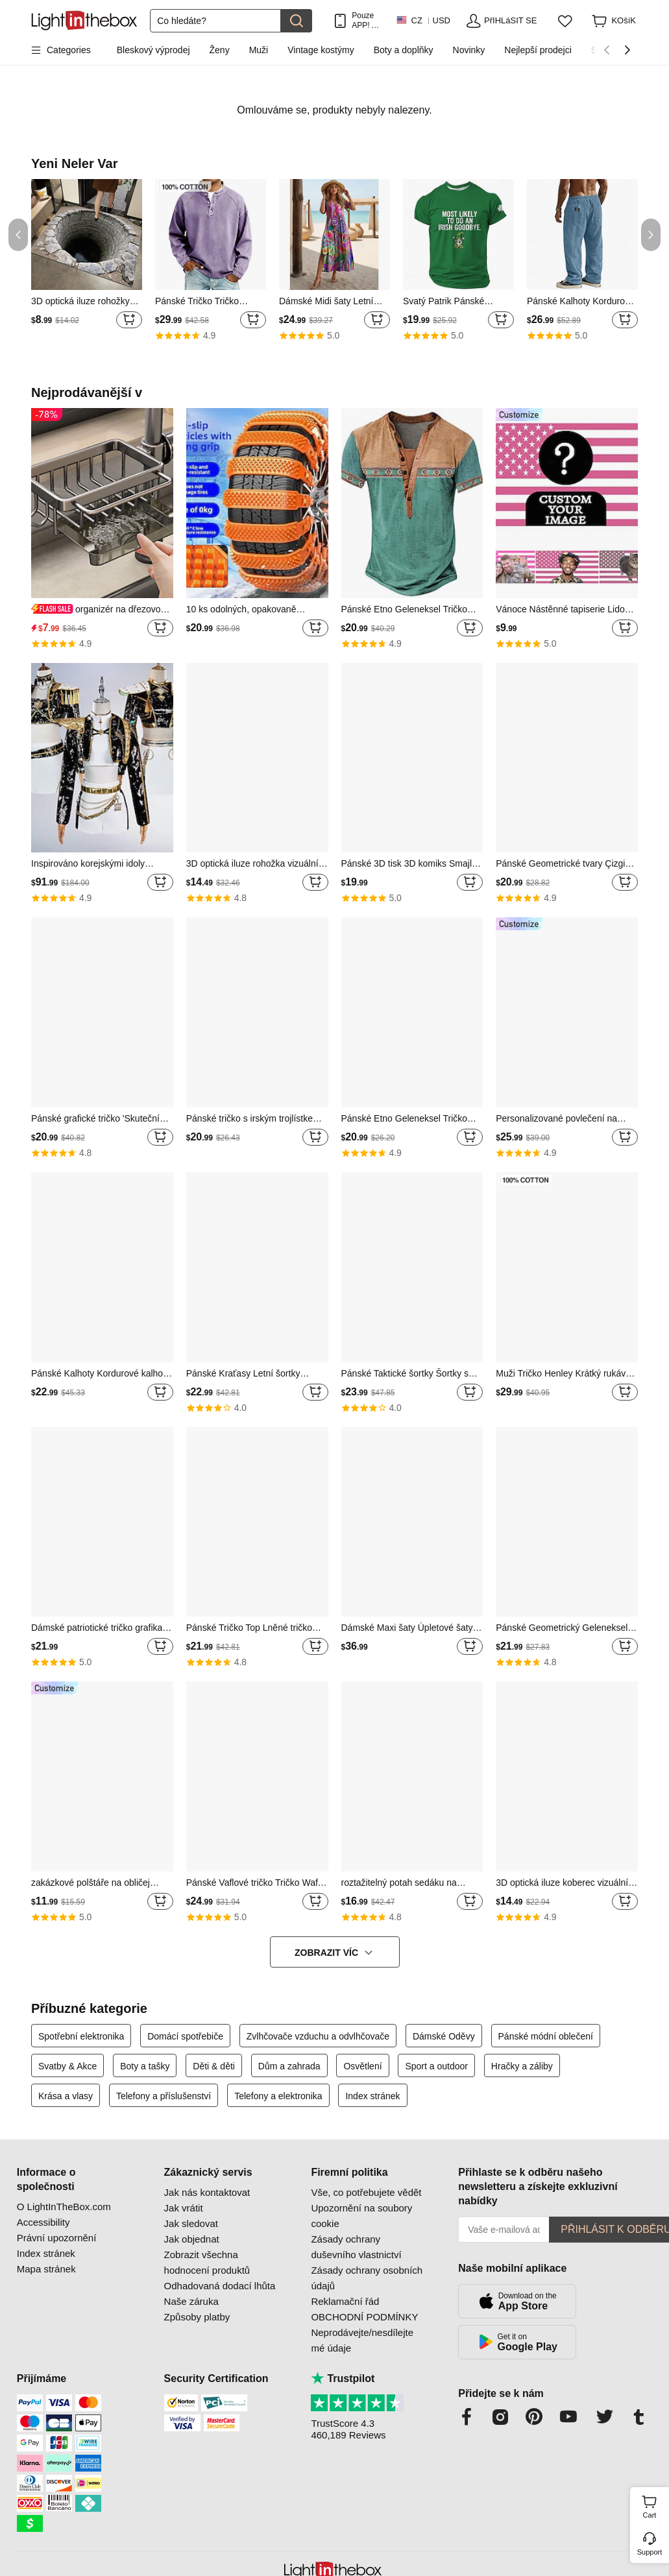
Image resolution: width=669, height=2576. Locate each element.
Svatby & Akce (67, 2066)
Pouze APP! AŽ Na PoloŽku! (367, 20)
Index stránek (372, 2096)
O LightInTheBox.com (64, 2206)
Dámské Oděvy (444, 2036)
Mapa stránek (46, 2268)
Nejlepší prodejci (538, 50)
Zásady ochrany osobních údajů (366, 2278)
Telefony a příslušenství (163, 2096)
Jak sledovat (191, 2223)
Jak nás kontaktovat (207, 2192)
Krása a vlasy (65, 2096)
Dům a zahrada (289, 2066)
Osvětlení (362, 2066)
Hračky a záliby (522, 2066)
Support (650, 2552)
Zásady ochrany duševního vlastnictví (356, 2246)
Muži (259, 50)
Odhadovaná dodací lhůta (220, 2285)
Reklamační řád (345, 2301)
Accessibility (43, 2222)
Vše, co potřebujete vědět (366, 2192)
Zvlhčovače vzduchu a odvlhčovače (318, 2036)
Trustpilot (342, 2378)
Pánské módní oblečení (545, 2036)
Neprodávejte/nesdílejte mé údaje (362, 2340)
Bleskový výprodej (153, 50)
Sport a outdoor (436, 2066)
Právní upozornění (57, 2237)
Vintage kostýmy (320, 50)
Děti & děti (214, 2066)
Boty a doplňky (403, 50)
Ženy (220, 50)
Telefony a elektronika (278, 2096)
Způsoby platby (197, 2316)
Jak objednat (191, 2239)
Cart (654, 2505)
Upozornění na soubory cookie (361, 2215)
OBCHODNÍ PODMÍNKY (364, 2316)
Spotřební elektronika (81, 2036)
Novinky (469, 50)
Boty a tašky (144, 2066)
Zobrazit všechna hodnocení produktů (207, 2262)
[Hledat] (215, 20)
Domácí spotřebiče (185, 2036)
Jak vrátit (183, 2207)
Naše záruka (191, 2301)
